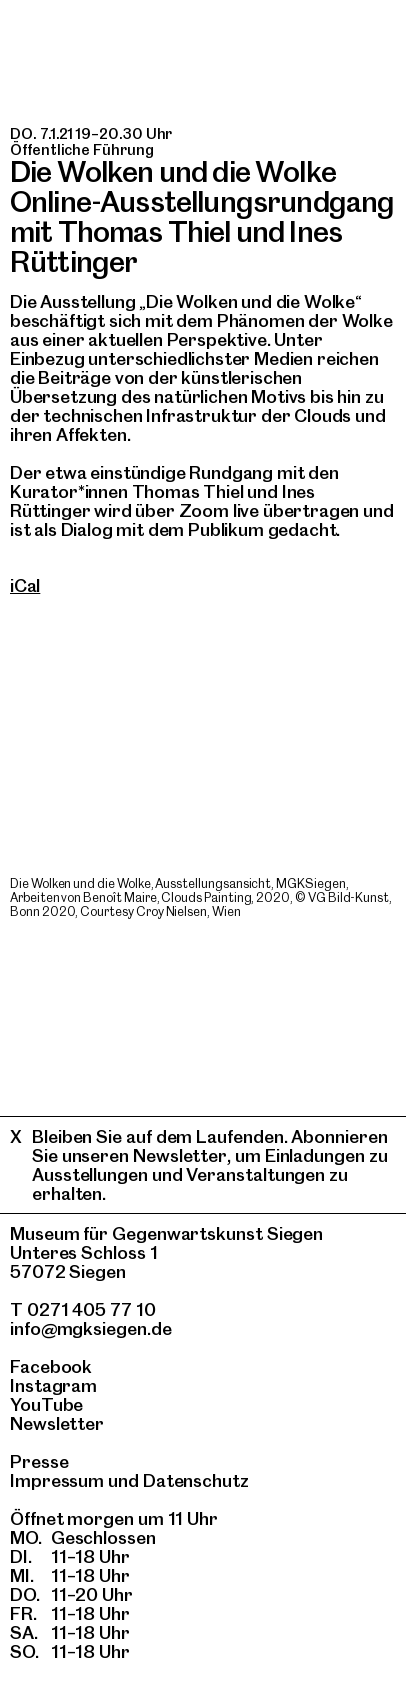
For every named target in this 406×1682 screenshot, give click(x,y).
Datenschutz (196, 1480)
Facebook (51, 1366)
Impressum (57, 1480)
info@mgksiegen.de (91, 1328)
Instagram (53, 1385)
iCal (25, 585)
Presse (39, 1461)
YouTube (46, 1404)
